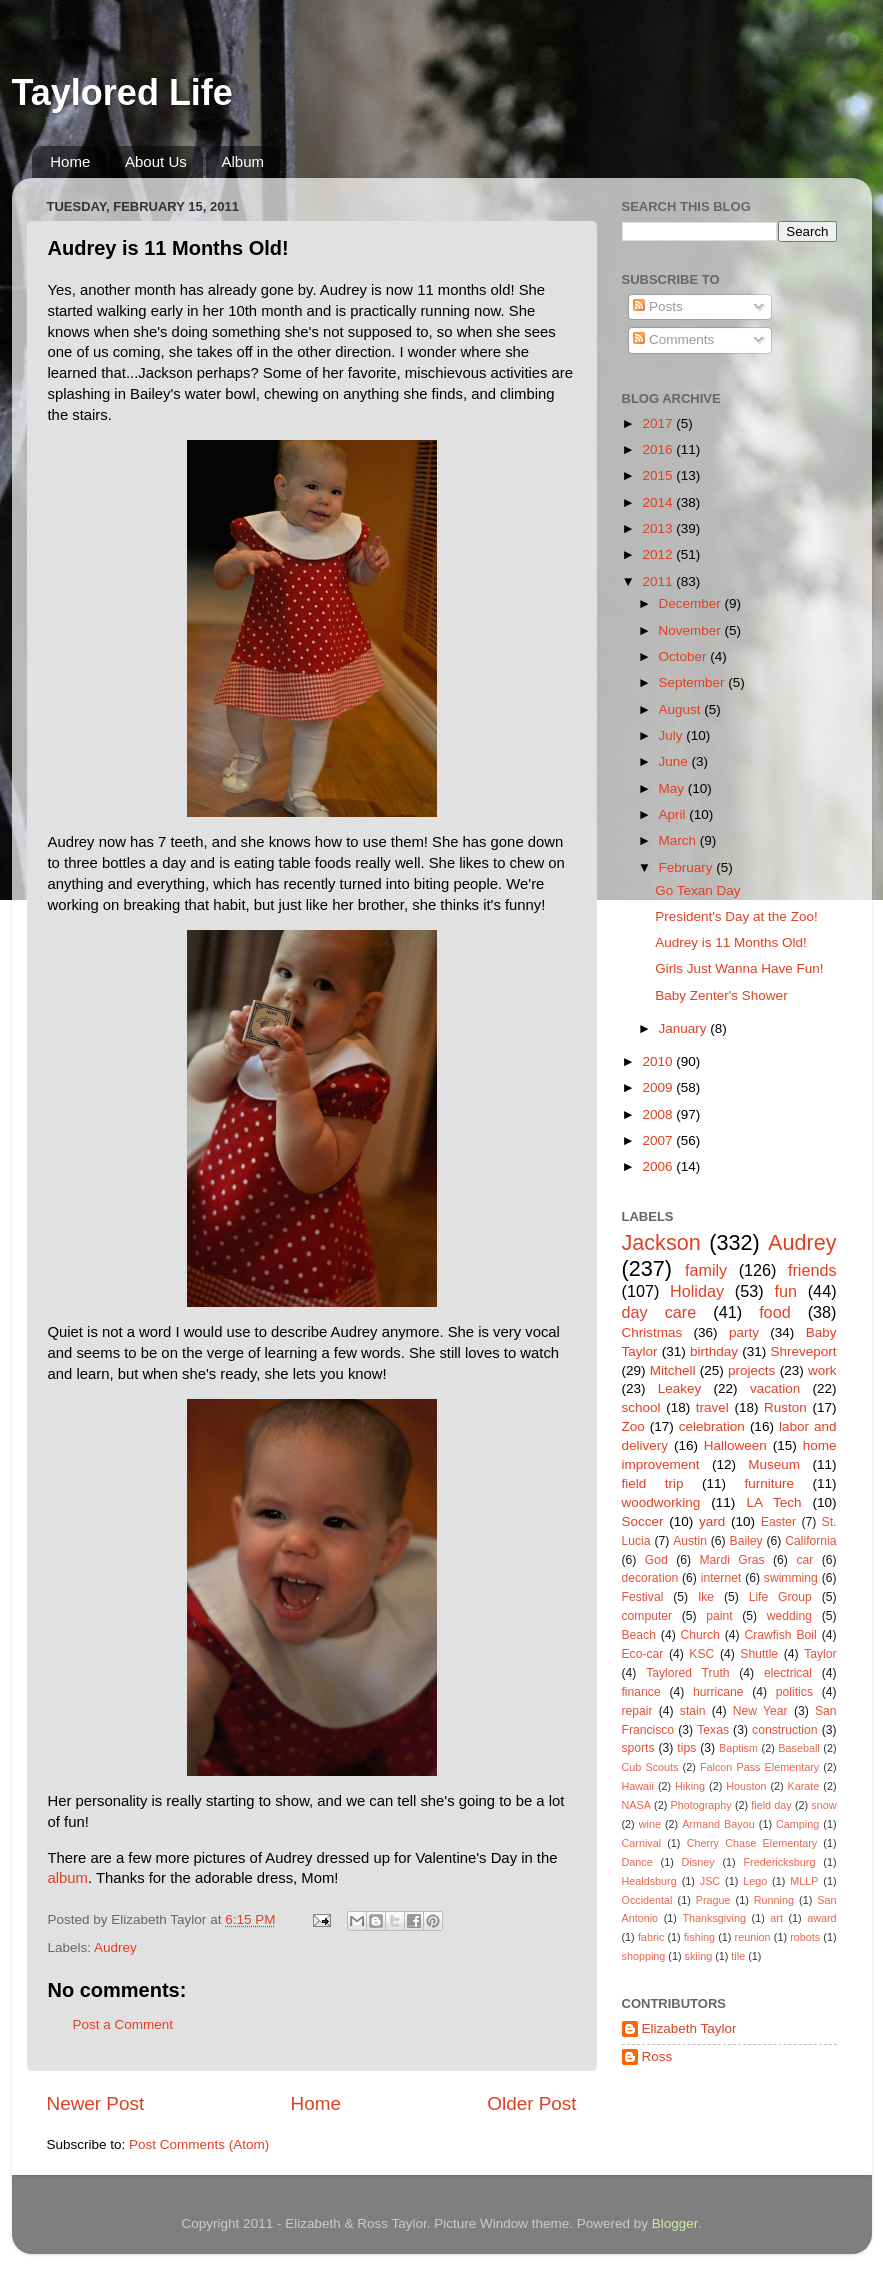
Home (70, 161)
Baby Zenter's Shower (721, 995)
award (821, 1918)
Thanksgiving (714, 1918)
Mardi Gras (732, 1560)
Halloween (735, 1445)
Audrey (115, 1947)
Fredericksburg (779, 1862)
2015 (659, 475)
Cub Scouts (650, 1767)
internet (721, 1578)
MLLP (804, 1881)
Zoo (633, 1426)
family (706, 1270)
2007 (659, 1140)
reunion (753, 1937)
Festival (643, 1597)
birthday (714, 1351)
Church (700, 1635)
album (68, 1878)
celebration (712, 1426)
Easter (778, 1522)
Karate (804, 1786)
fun (785, 1291)
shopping (644, 1956)
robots (805, 1937)
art (776, 1918)
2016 (659, 449)
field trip (653, 1483)
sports (638, 1748)
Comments (673, 339)
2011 (659, 581)
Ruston (785, 1407)
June (675, 761)
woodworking (661, 1502)
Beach (639, 1635)
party (744, 1332)
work (822, 1370)
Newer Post (96, 2103)
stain (693, 1711)
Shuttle (759, 1654)
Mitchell (673, 1370)
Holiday (697, 1291)
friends (812, 1270)
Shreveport (803, 1351)
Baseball (798, 1748)
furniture (769, 1483)
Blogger (675, 2223)
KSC (701, 1654)
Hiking (690, 1786)
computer (647, 1616)
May (673, 788)
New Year (760, 1711)
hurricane (718, 1692)
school (641, 1407)
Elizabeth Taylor (689, 2028)
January (685, 1028)
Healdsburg (649, 1881)
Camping (797, 1824)
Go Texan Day (697, 890)
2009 (659, 1087)
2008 (659, 1114)
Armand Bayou (718, 1824)
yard (712, 1521)
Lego (755, 1881)
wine (650, 1824)
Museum (774, 1464)
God (656, 1560)
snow (823, 1805)
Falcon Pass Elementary (759, 1767)
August (682, 709)
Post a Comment (123, 2024)
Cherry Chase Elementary (752, 1843)
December (692, 603)
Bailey (746, 1541)
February (688, 867)
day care (659, 1312)
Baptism (738, 1748)
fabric (651, 1937)
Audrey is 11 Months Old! (731, 942)
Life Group (780, 1597)
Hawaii (638, 1786)
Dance (637, 1862)
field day (771, 1805)
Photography (700, 1805)
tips (686, 1748)
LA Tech (773, 1502)
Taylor (820, 1654)
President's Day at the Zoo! (736, 916)
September (694, 682)
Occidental (647, 1900)
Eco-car (643, 1654)
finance (641, 1692)
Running (774, 1900)
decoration (650, 1578)
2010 (659, 1061)
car (804, 1560)
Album (242, 161)
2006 (659, 1166)
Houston (746, 1786)
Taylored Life (122, 92)
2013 (659, 528)
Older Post (531, 2103)
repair (637, 1711)
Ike (706, 1597)
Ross (657, 2056)
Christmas (652, 1332)
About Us (156, 161)
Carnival (642, 1843)
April (674, 814)
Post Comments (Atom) (199, 2144)
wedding (789, 1616)
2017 (659, 423)
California (810, 1541)
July (673, 735)
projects (751, 1370)
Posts (658, 306)
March (679, 840)
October (685, 656)
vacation (775, 1388)
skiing (699, 1956)
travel (712, 1407)
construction (784, 1730)
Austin (690, 1541)
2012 (659, 554)
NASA (636, 1805)
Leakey (680, 1388)
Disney (698, 1862)
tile (738, 1956)
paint (719, 1616)
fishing (699, 1937)
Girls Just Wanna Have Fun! (739, 968)
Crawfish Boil (780, 1635)
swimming (791, 1578)
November (692, 630)
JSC (710, 1881)
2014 (659, 502)
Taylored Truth (687, 1673)
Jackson (661, 1242)
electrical (788, 1673)
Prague (713, 1900)
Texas (713, 1730)
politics (794, 1692)
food (775, 1312)
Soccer (643, 1521)
